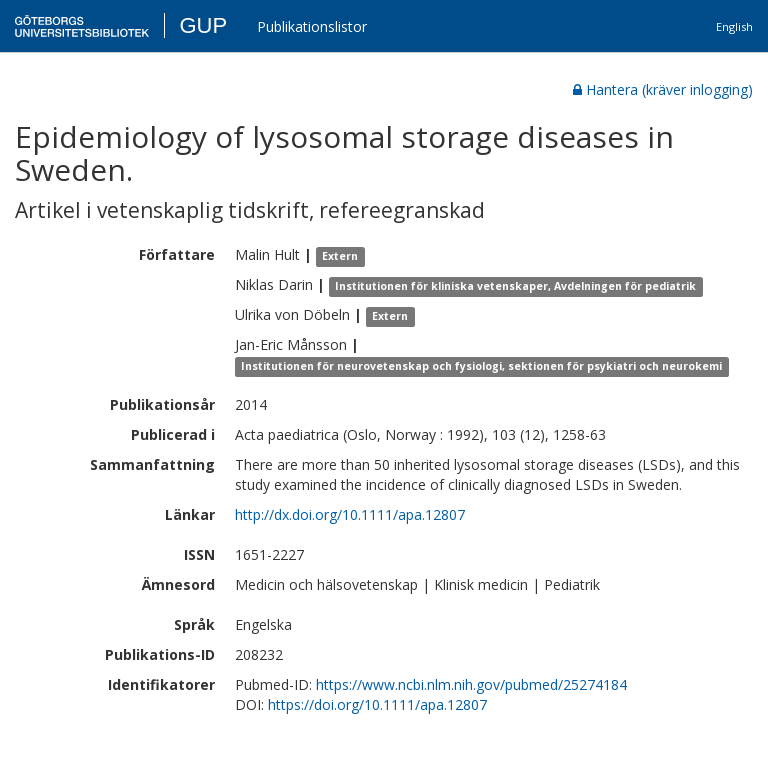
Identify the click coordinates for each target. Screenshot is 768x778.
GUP (203, 25)
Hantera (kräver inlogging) (663, 89)
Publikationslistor (312, 26)
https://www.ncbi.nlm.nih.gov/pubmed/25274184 (471, 684)
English (734, 26)
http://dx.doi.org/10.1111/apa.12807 (350, 514)
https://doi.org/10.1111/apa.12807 (377, 704)
